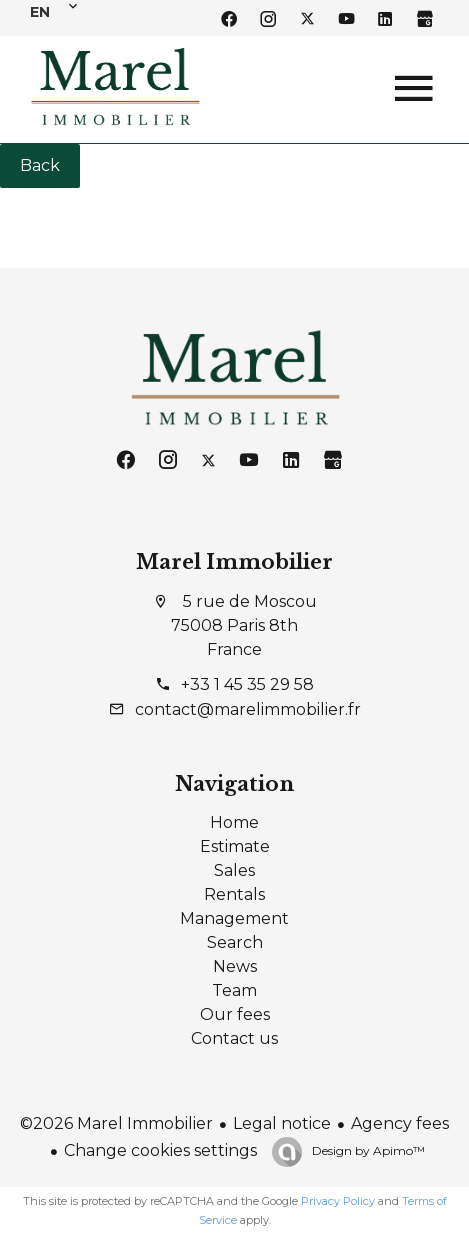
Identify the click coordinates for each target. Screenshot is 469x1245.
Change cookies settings (160, 1150)
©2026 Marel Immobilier (116, 1123)
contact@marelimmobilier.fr (248, 709)
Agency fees (400, 1123)
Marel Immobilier (234, 562)
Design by (367, 1150)
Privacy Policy (338, 1201)
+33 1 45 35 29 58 (247, 684)
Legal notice (282, 1123)
